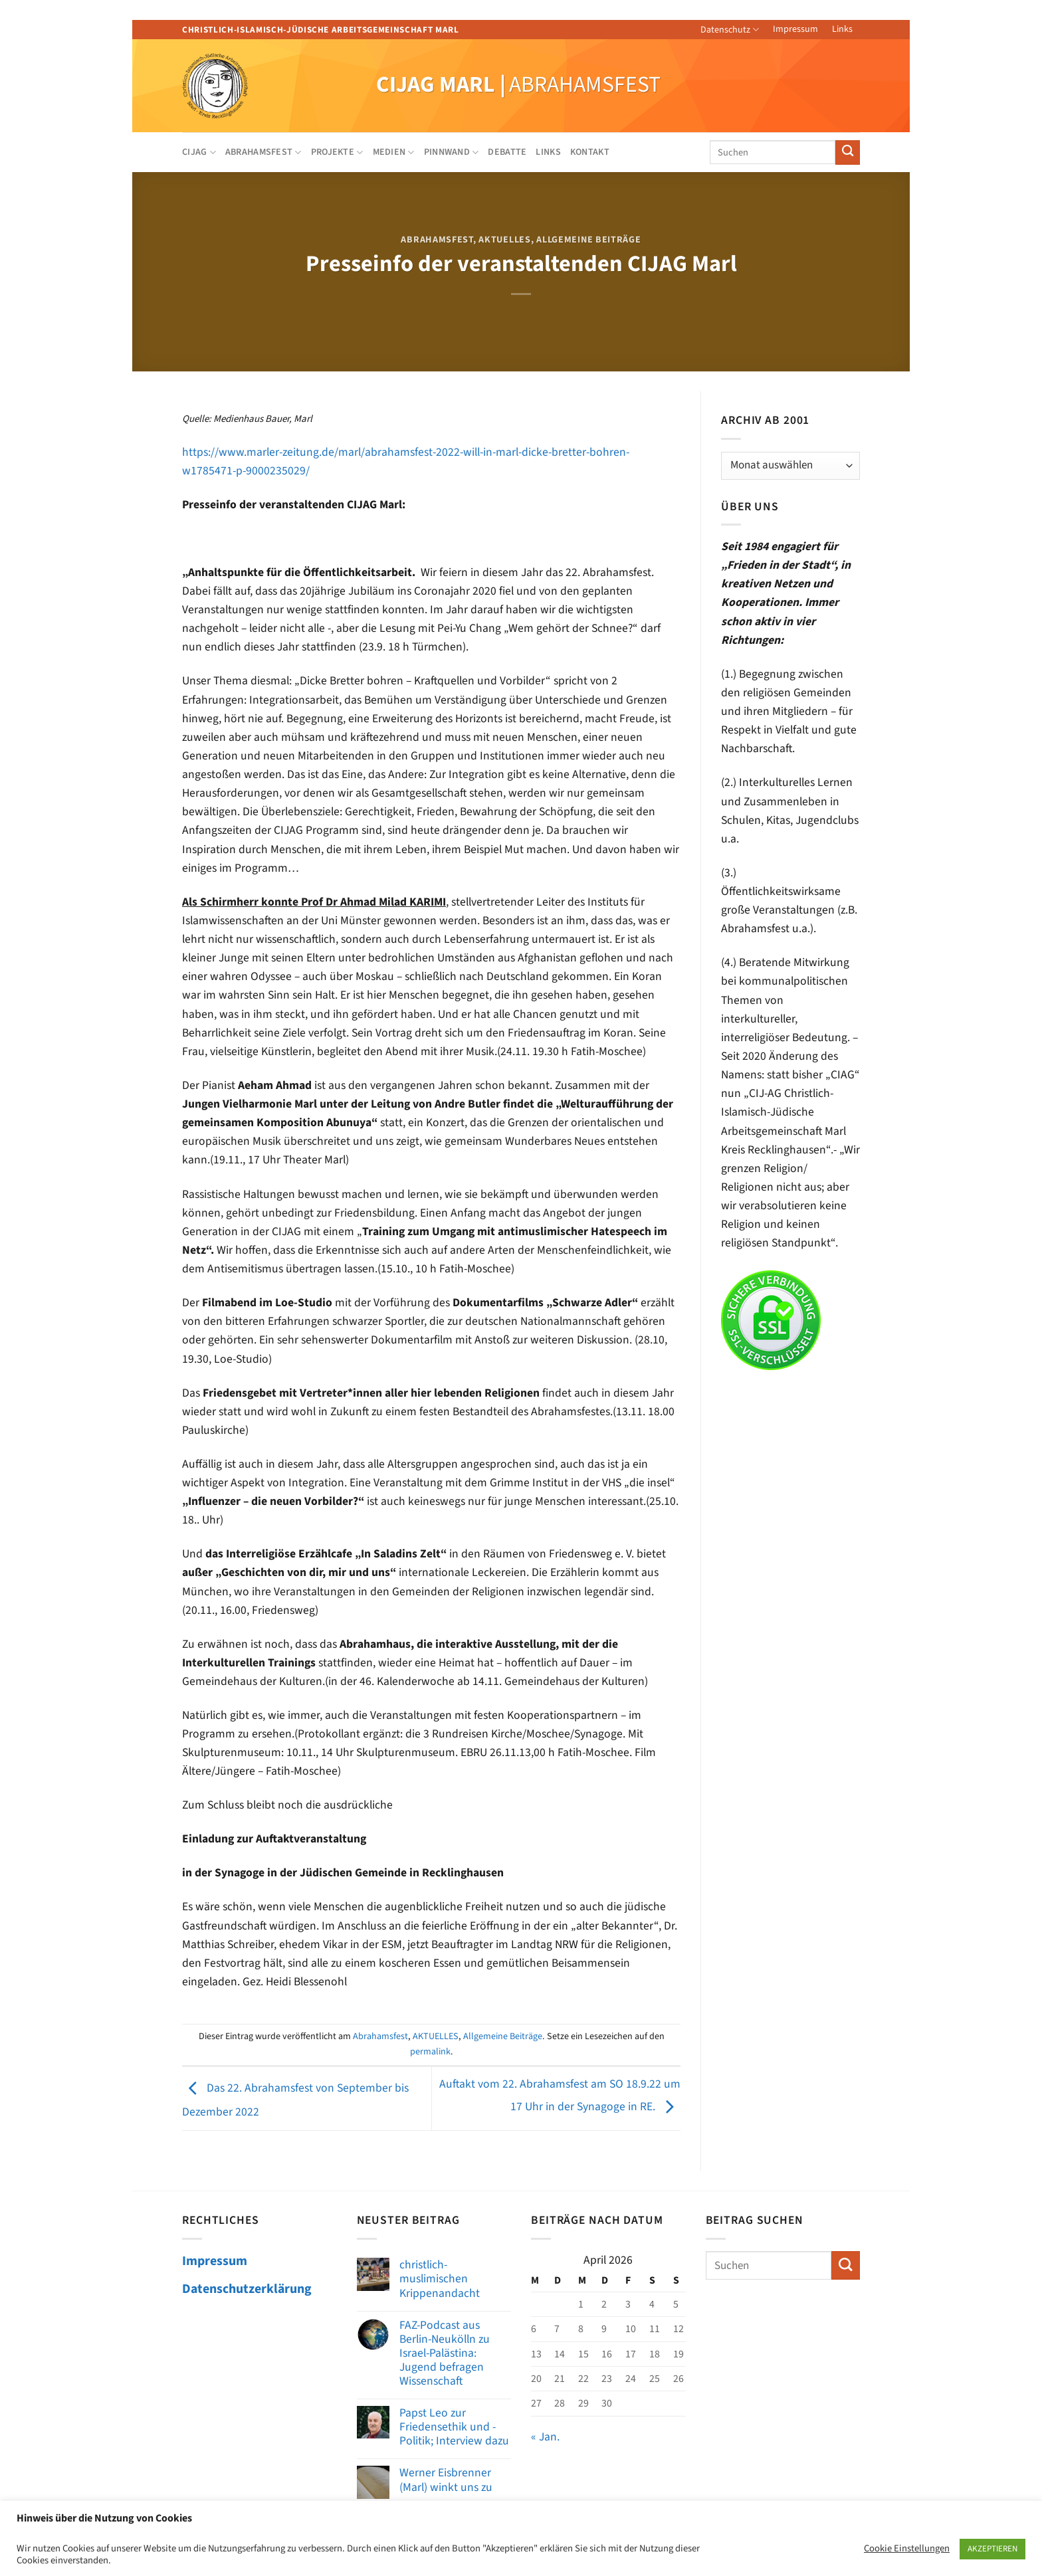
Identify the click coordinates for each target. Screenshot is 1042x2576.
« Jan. (545, 2436)
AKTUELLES (504, 240)
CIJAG (199, 152)
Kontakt (589, 152)
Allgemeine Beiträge (588, 240)
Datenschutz (729, 30)
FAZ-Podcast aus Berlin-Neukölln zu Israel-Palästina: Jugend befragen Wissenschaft (444, 2353)
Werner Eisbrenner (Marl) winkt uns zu (445, 2480)
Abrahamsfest (263, 152)
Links (842, 29)
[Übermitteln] (847, 152)
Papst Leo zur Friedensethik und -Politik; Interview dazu (454, 2427)
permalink (430, 2051)
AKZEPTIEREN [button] (992, 2549)
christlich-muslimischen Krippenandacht (439, 2279)
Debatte (507, 152)
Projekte (337, 152)
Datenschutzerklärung (247, 2289)
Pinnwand (451, 152)
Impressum (795, 29)
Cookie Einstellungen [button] (907, 2549)
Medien (394, 152)
